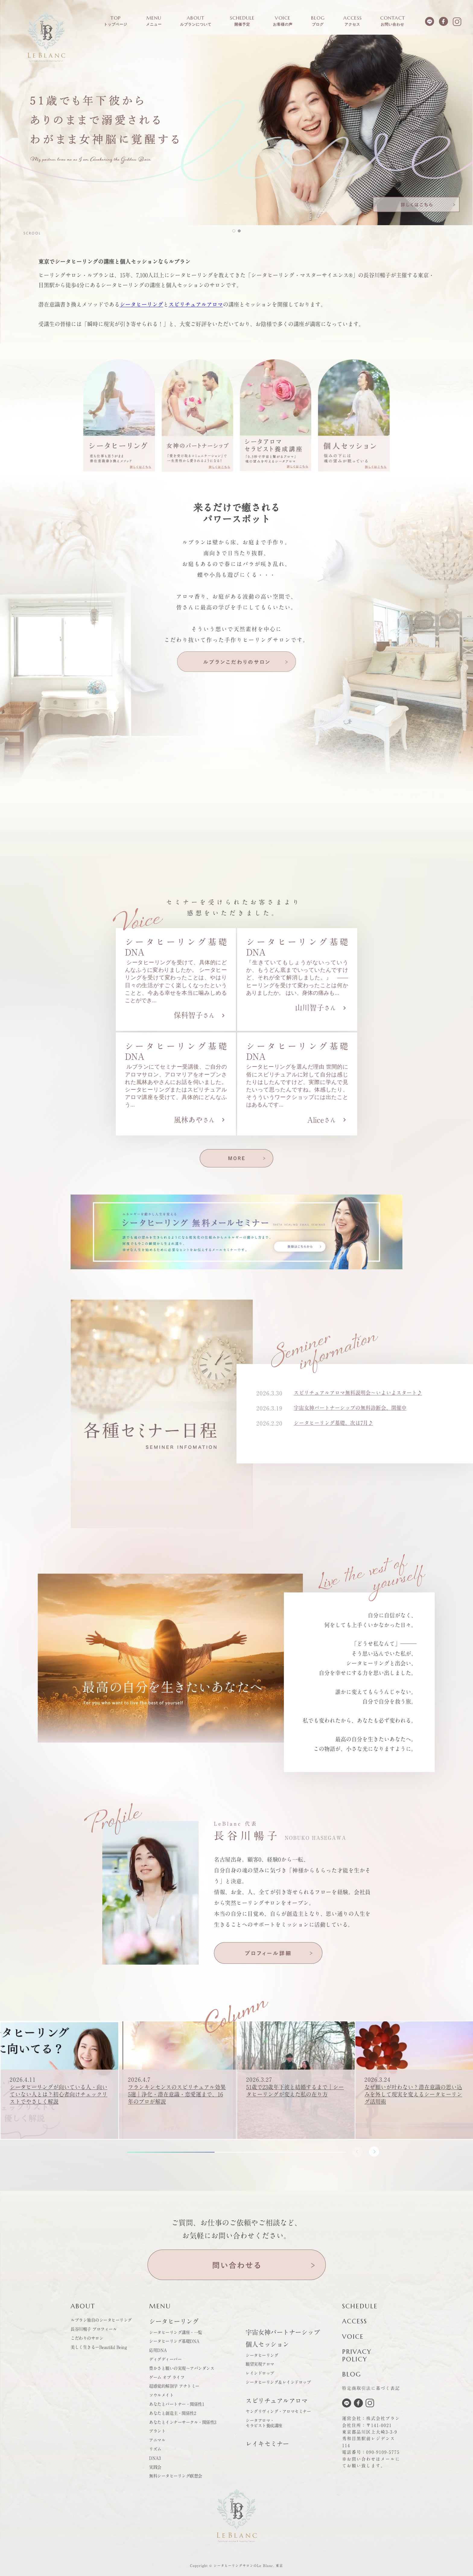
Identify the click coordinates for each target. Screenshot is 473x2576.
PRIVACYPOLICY (357, 2355)
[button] (236, 130)
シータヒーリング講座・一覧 (175, 2332)
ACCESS (354, 2321)
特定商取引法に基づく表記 (371, 2388)
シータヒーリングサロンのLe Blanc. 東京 (248, 2565)
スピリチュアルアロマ (196, 304)
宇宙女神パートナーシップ (283, 2332)
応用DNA (158, 2350)
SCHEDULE (360, 2306)
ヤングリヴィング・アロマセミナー (278, 2411)
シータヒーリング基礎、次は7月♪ (336, 1428)
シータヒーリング (141, 304)
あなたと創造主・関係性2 (172, 2413)
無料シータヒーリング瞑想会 (175, 2476)
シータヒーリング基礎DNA (174, 2341)
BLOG (351, 2374)
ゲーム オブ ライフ (166, 2377)
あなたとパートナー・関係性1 (176, 2404)
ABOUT (83, 2306)
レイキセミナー (267, 2444)
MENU (160, 2306)
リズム (155, 2449)
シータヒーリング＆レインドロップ (278, 2382)
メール (388, 2459)
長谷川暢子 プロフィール (94, 2329)
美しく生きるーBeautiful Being (99, 2347)
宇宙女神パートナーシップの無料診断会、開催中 (353, 1413)
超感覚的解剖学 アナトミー (174, 2386)
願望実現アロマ (260, 2364)
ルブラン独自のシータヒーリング (101, 2320)
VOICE (353, 2337)
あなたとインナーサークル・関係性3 (182, 2422)
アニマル (157, 2440)
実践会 (155, 2467)
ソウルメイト (161, 2395)
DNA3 (154, 2458)
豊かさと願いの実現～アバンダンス (181, 2368)
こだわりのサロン (87, 2338)
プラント (157, 2431)
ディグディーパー (165, 2359)
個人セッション (267, 2344)
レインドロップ (260, 2373)
